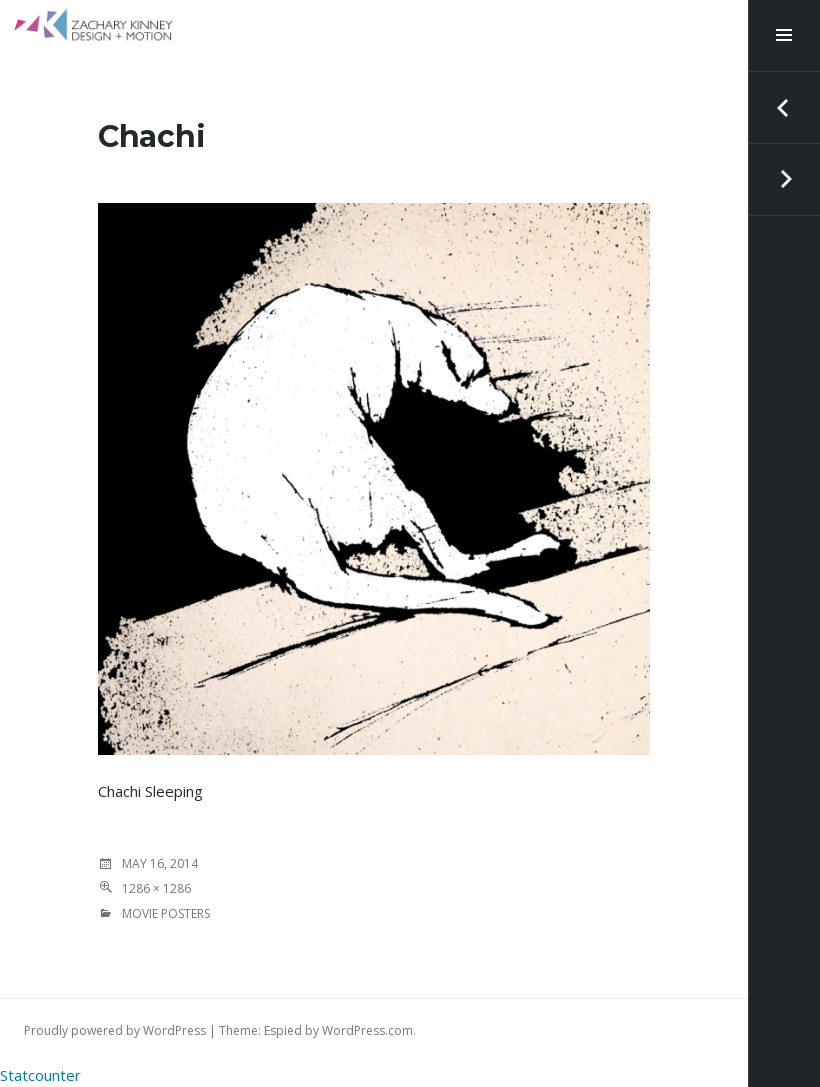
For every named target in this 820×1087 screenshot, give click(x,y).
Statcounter (40, 1075)
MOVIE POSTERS (166, 913)
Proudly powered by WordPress (115, 1030)
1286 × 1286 (156, 888)
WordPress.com (367, 1030)
